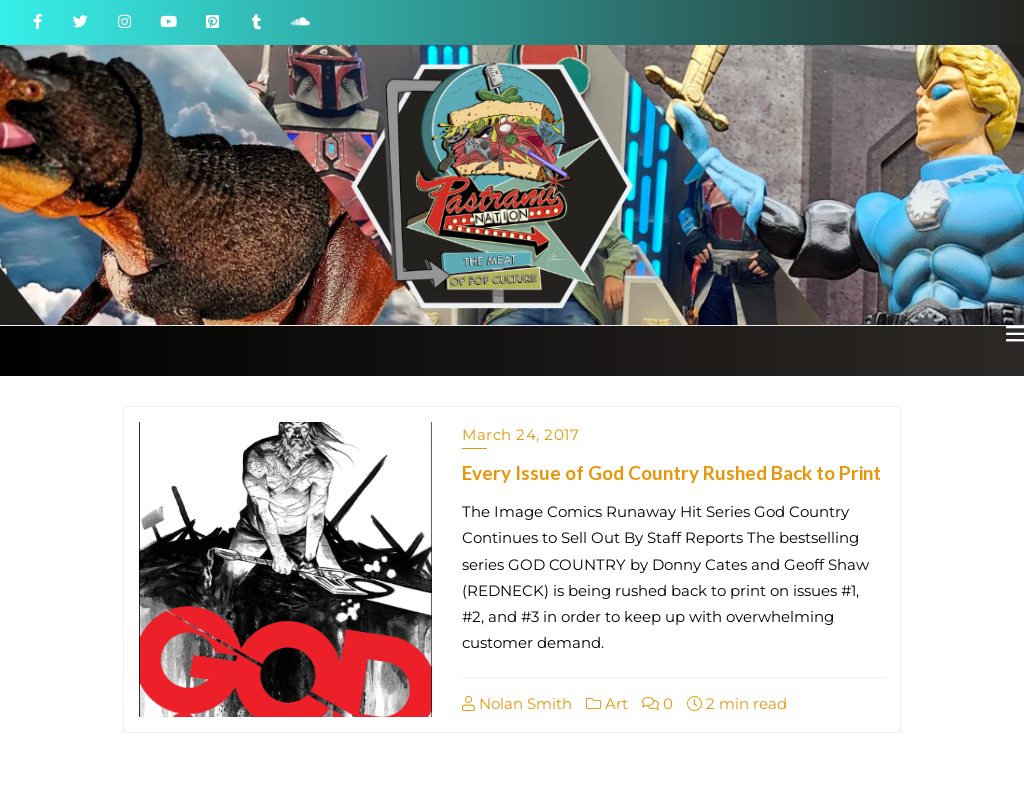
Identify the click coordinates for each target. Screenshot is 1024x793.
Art (607, 703)
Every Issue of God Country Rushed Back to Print (671, 472)
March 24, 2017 (520, 434)
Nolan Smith (517, 703)
